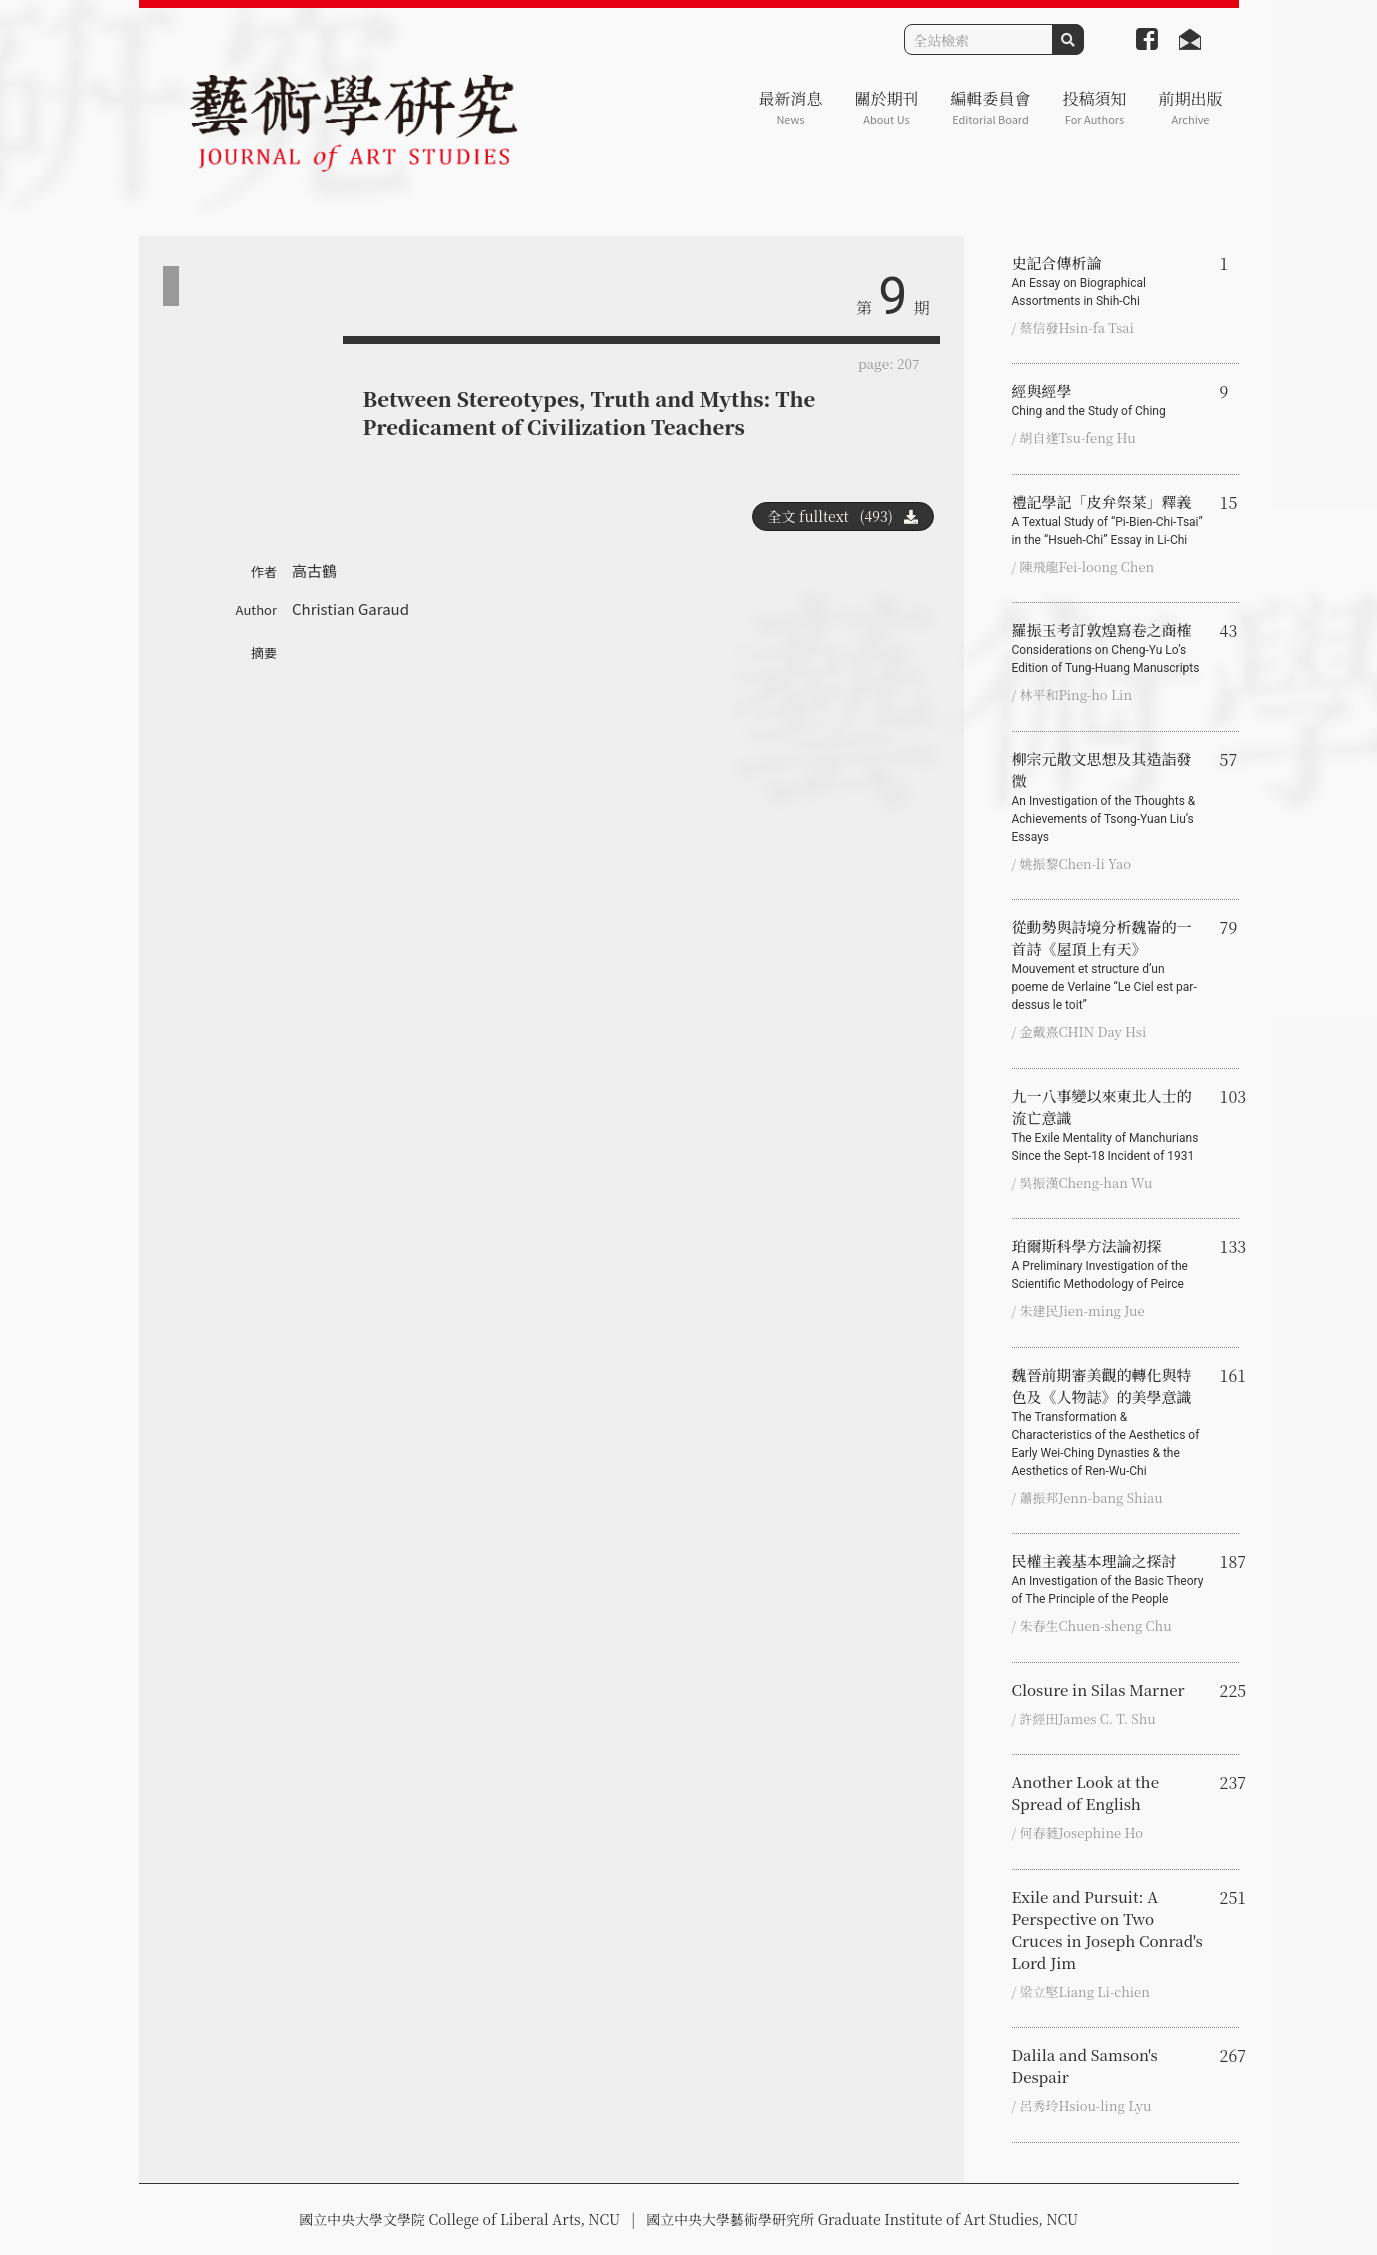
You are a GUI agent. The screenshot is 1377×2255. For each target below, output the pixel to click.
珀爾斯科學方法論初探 (1108, 1264)
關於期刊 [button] (886, 107)
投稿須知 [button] (1094, 107)
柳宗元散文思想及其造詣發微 (1108, 797)
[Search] (978, 39)
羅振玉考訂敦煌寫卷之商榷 (1108, 648)
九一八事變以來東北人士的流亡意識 (1108, 1125)
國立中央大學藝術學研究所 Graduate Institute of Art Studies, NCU (862, 2219)
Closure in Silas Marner (1098, 1689)
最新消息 (790, 107)
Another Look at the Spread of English (1085, 1792)
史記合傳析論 (1108, 281)
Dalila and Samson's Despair (1085, 2065)
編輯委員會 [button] (990, 107)
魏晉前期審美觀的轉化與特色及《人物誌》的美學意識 (1108, 1422)
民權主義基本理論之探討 (1108, 1579)
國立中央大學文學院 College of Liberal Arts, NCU (459, 2219)
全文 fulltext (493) (843, 516)
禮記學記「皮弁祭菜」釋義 (1108, 520)
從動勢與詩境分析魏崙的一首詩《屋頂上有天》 (1108, 965)
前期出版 (1190, 107)
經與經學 (1108, 400)
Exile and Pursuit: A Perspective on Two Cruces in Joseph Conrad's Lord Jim (1107, 1929)
